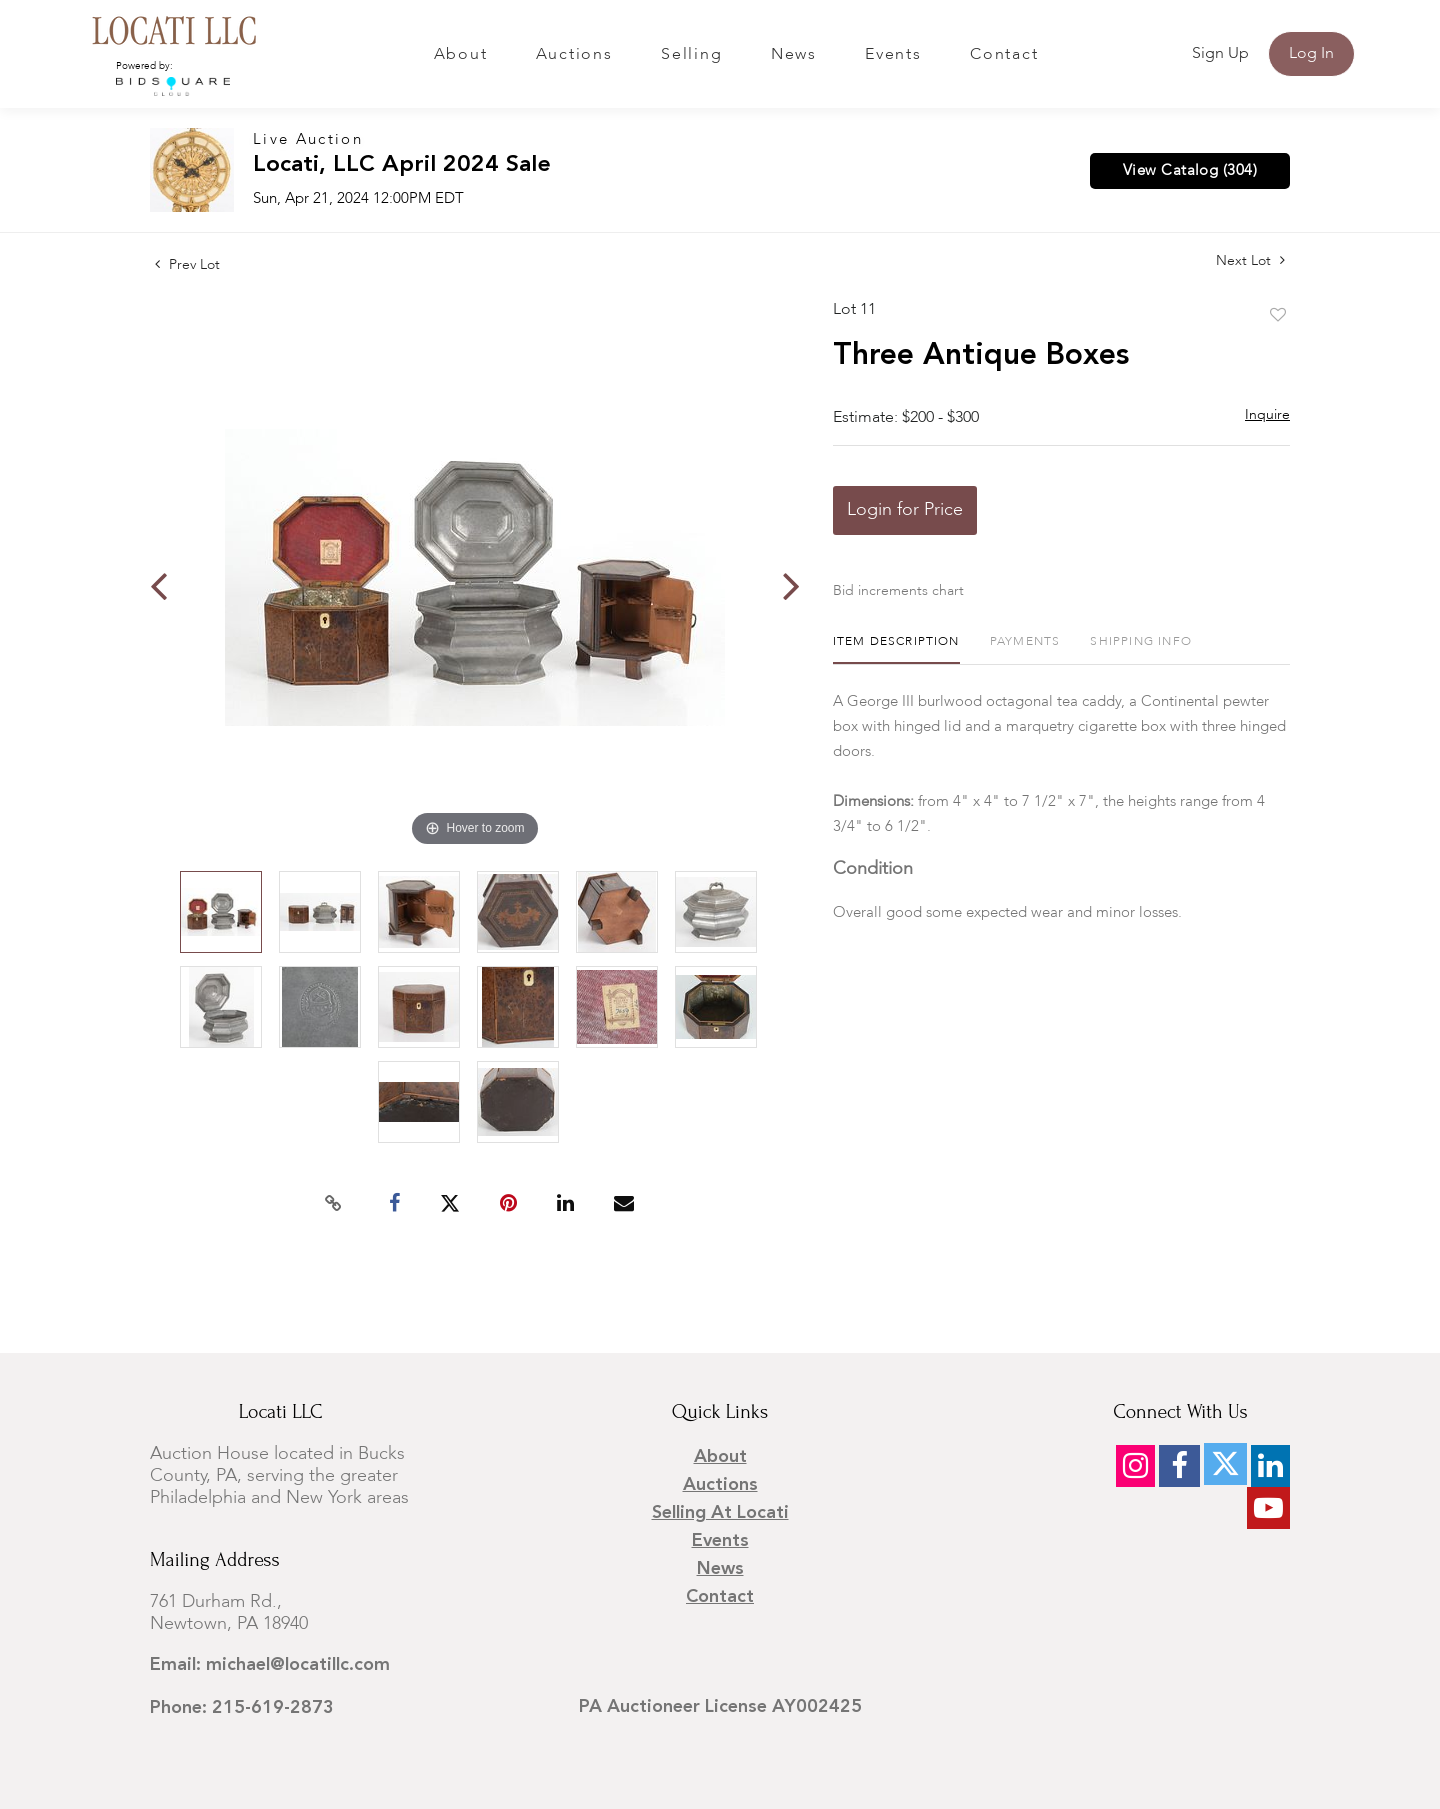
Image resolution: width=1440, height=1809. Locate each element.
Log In (1311, 54)
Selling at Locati (720, 1513)
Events (893, 55)
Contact (1004, 55)
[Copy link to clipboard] (334, 1204)
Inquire (1267, 415)
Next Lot (1250, 260)
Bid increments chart (898, 591)
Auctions (574, 55)
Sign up (1220, 54)
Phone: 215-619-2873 (242, 1708)
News (794, 55)
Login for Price (905, 510)
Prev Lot (187, 265)
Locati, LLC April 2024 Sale (402, 165)
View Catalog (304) (1190, 171)
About (461, 55)
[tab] (896, 649)
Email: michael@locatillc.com (270, 1665)
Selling (691, 55)
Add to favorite (1278, 316)
